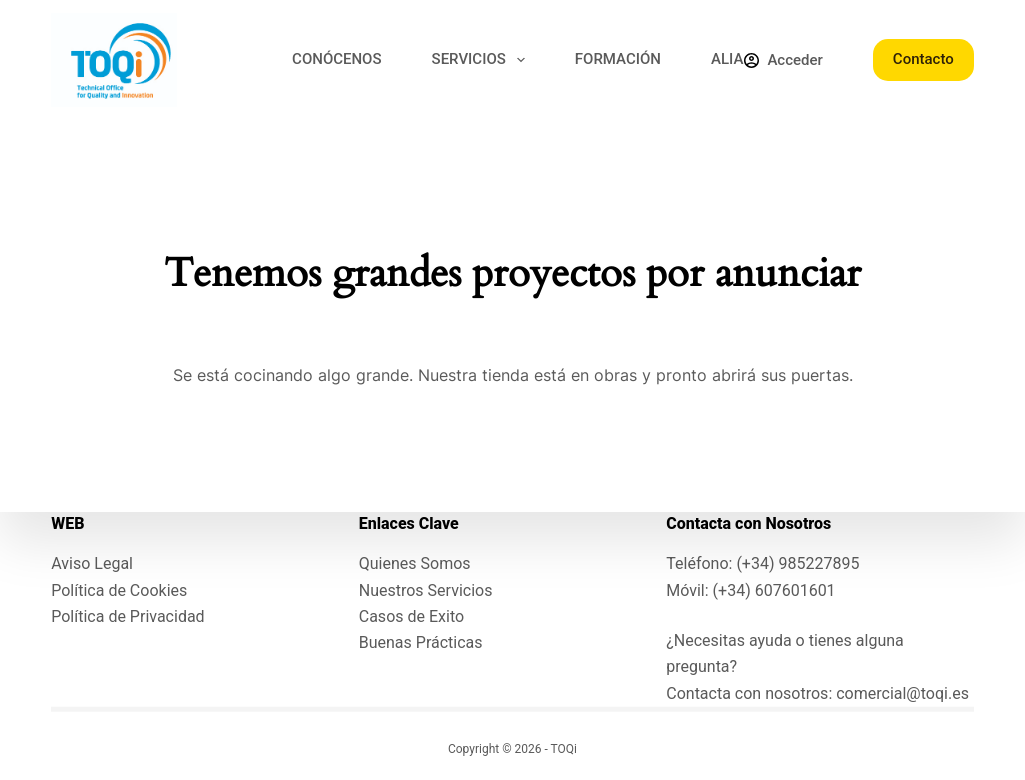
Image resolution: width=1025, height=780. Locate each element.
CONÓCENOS (336, 59)
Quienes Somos (415, 563)
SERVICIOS (482, 60)
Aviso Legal (92, 563)
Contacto (923, 59)
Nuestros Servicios (426, 589)
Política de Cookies (119, 589)
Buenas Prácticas (421, 642)
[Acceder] (783, 60)
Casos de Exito (411, 616)
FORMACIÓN (618, 59)
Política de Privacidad (127, 616)
